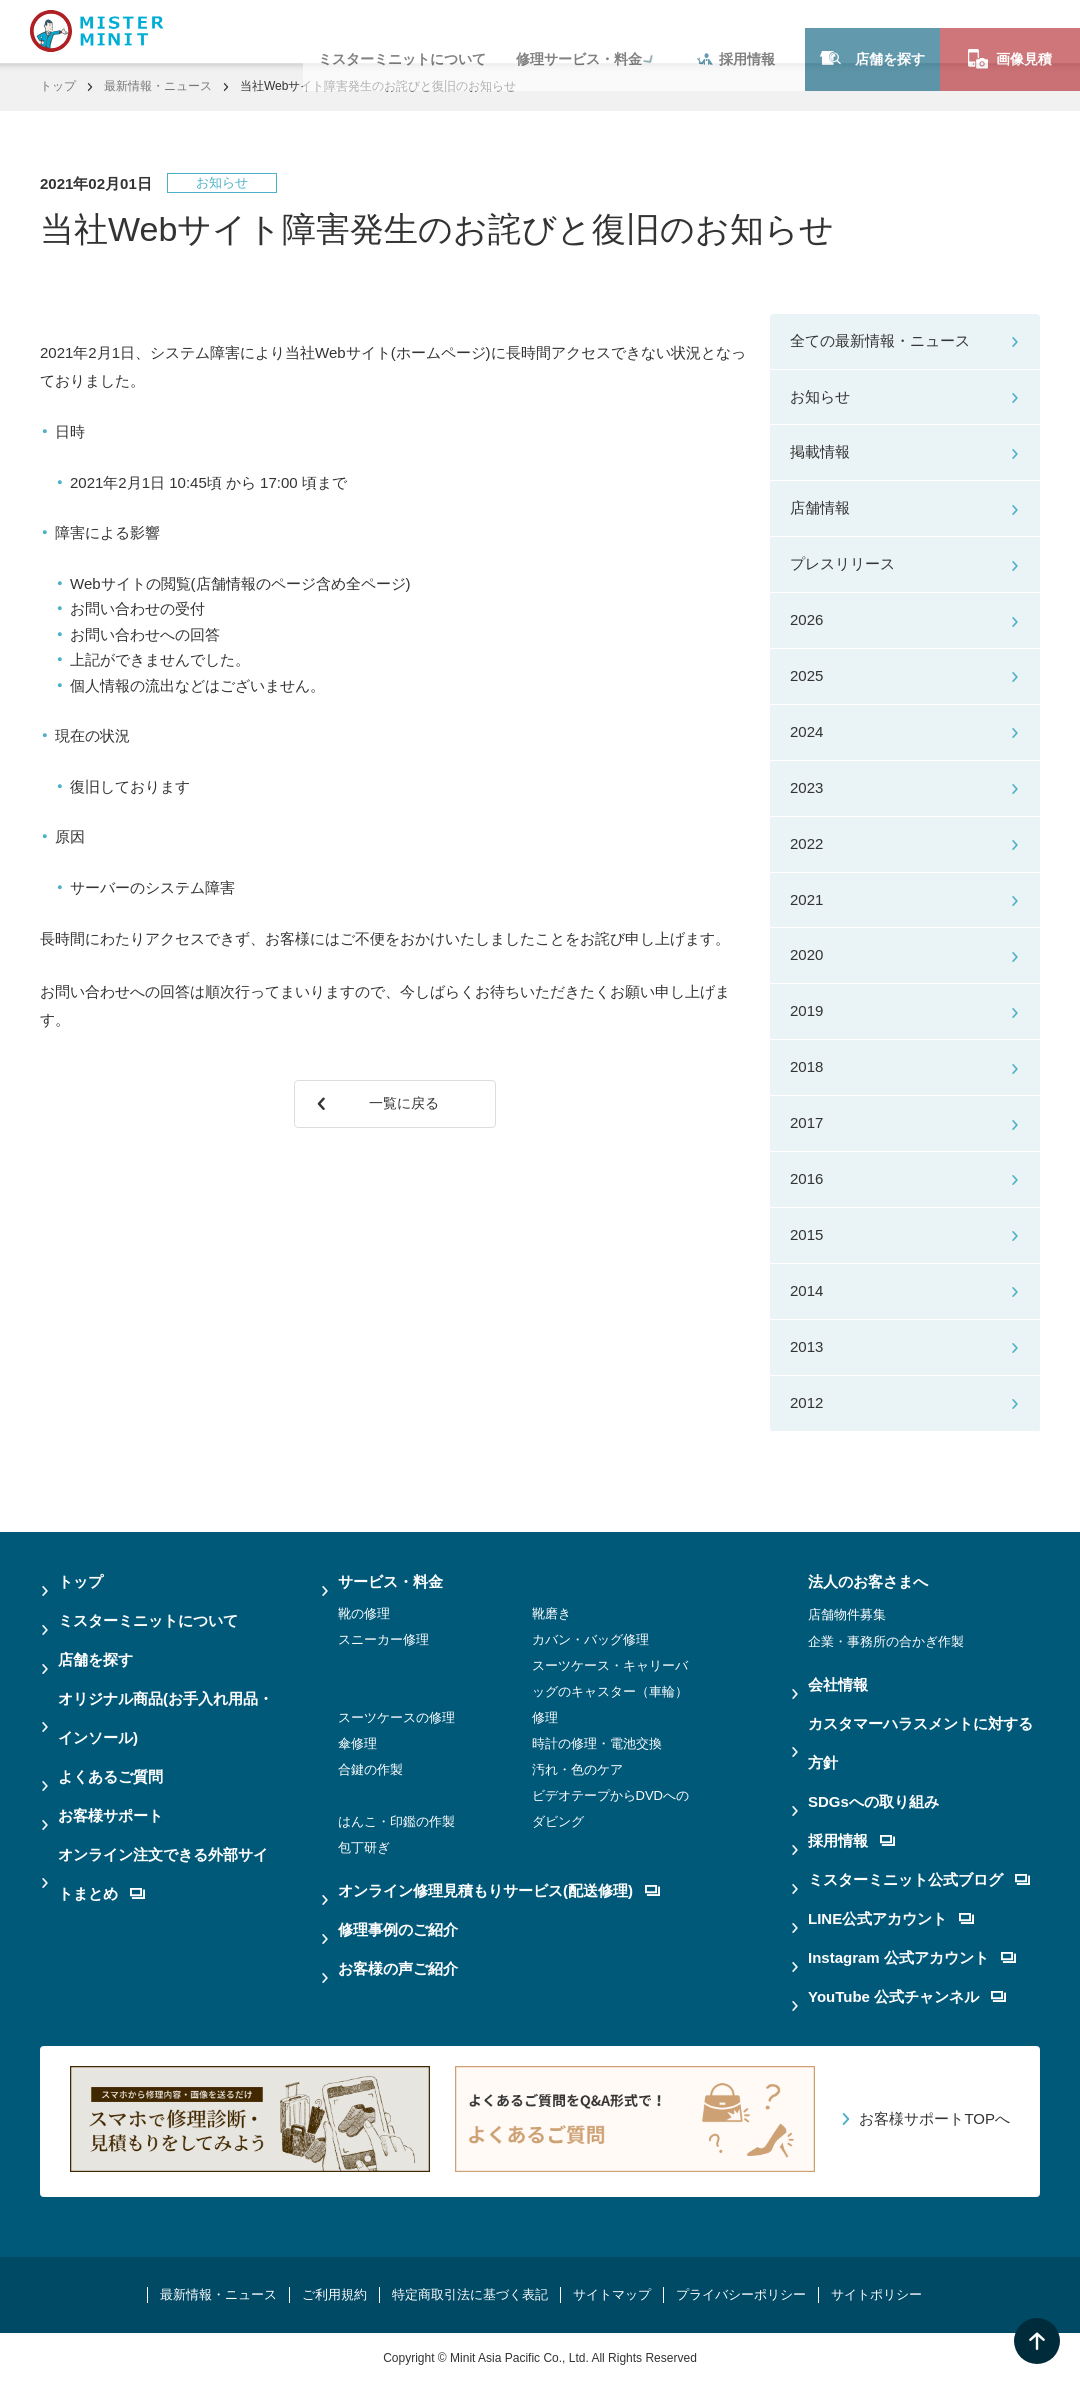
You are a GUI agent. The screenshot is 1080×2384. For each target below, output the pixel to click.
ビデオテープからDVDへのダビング (610, 1808)
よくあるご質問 (110, 1776)
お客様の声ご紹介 (398, 1968)
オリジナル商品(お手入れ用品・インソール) (165, 1718)
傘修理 (357, 1743)
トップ (58, 86)
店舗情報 (820, 507)
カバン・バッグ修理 (590, 1639)
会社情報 (838, 1684)
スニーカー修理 (383, 1639)
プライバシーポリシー (741, 2294)
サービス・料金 (390, 1581)
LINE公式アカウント (891, 1918)
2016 (806, 1178)
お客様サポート (110, 1815)
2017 (806, 1122)
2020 (806, 954)
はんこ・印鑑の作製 (396, 1821)
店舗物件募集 (847, 1614)
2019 (806, 1010)
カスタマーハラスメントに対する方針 (920, 1743)
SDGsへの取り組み (873, 1801)
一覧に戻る (408, 1111)
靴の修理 (364, 1613)
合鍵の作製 (370, 1769)
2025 (806, 675)
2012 (806, 1402)
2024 (806, 731)
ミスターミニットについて (402, 31)
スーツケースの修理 (396, 1717)
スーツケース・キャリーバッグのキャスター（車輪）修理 (610, 1691)
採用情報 (736, 31)
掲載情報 (820, 451)
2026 (806, 619)
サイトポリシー (876, 2294)
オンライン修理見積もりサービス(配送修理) (499, 1890)
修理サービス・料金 (579, 31)
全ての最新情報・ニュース (880, 340)
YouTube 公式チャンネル (907, 1996)
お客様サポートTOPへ (934, 2118)
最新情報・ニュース (158, 86)
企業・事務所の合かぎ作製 (886, 1641)
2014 (806, 1290)
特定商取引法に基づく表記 (470, 2294)
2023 (806, 787)
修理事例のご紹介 (398, 1929)
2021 (806, 899)
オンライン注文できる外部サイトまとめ (163, 1874)
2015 (806, 1234)
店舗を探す (872, 30)
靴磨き (551, 1613)
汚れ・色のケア (577, 1769)
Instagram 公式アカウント (912, 1957)
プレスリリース (842, 563)
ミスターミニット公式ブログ (919, 1879)
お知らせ (820, 396)
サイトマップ (612, 2294)
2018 (806, 1066)
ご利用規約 (334, 2294)
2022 (806, 843)
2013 (806, 1346)
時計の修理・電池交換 (597, 1743)
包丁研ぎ (364, 1847)
